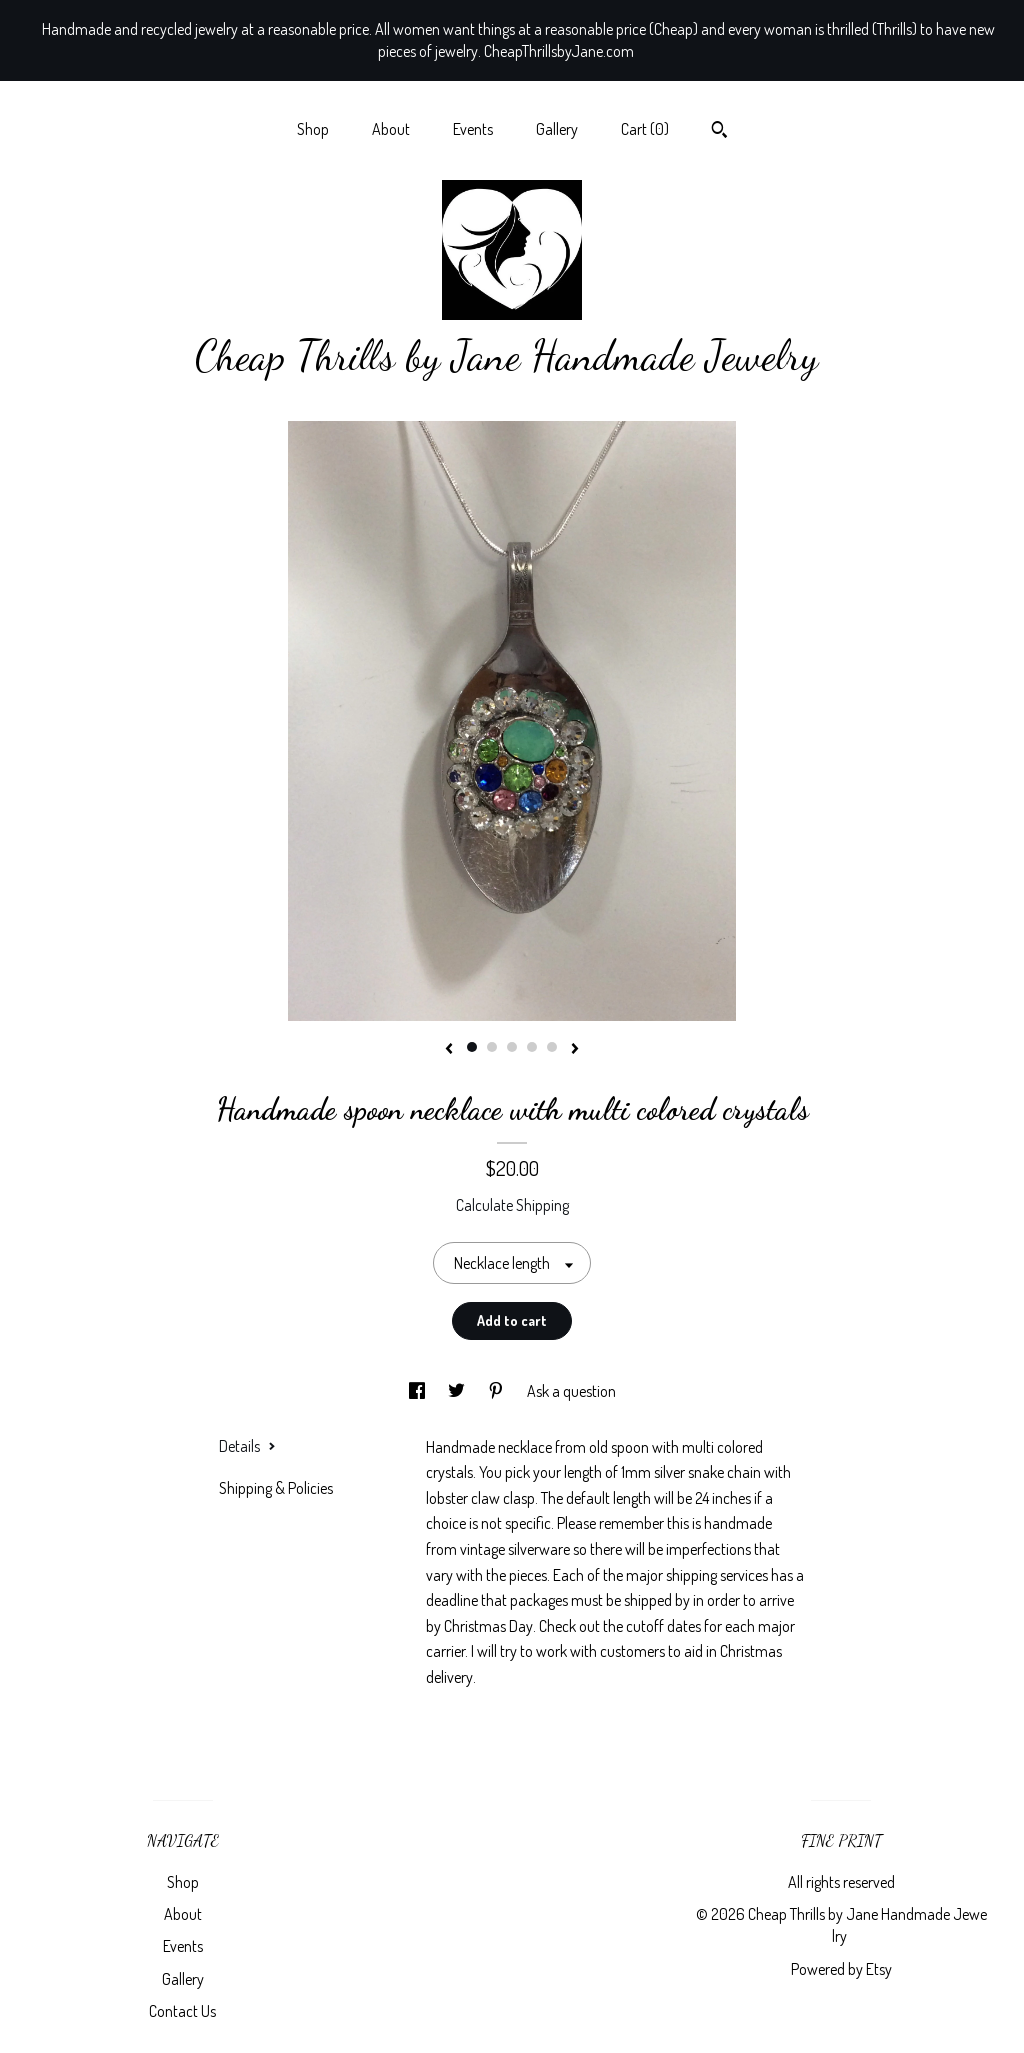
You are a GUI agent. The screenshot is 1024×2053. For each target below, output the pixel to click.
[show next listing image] (575, 1050)
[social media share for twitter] (458, 1391)
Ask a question (571, 1391)
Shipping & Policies (276, 1488)
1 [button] (472, 1047)
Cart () (645, 129)
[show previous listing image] (449, 1050)
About (391, 129)
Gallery (557, 129)
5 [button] (552, 1047)
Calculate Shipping (512, 1205)
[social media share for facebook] (418, 1391)
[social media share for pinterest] (497, 1391)
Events (473, 129)
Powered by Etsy (841, 1969)
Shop (313, 129)
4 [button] (532, 1047)
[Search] (719, 132)
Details (247, 1446)
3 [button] (512, 1047)
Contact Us (182, 2011)
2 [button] (492, 1047)
